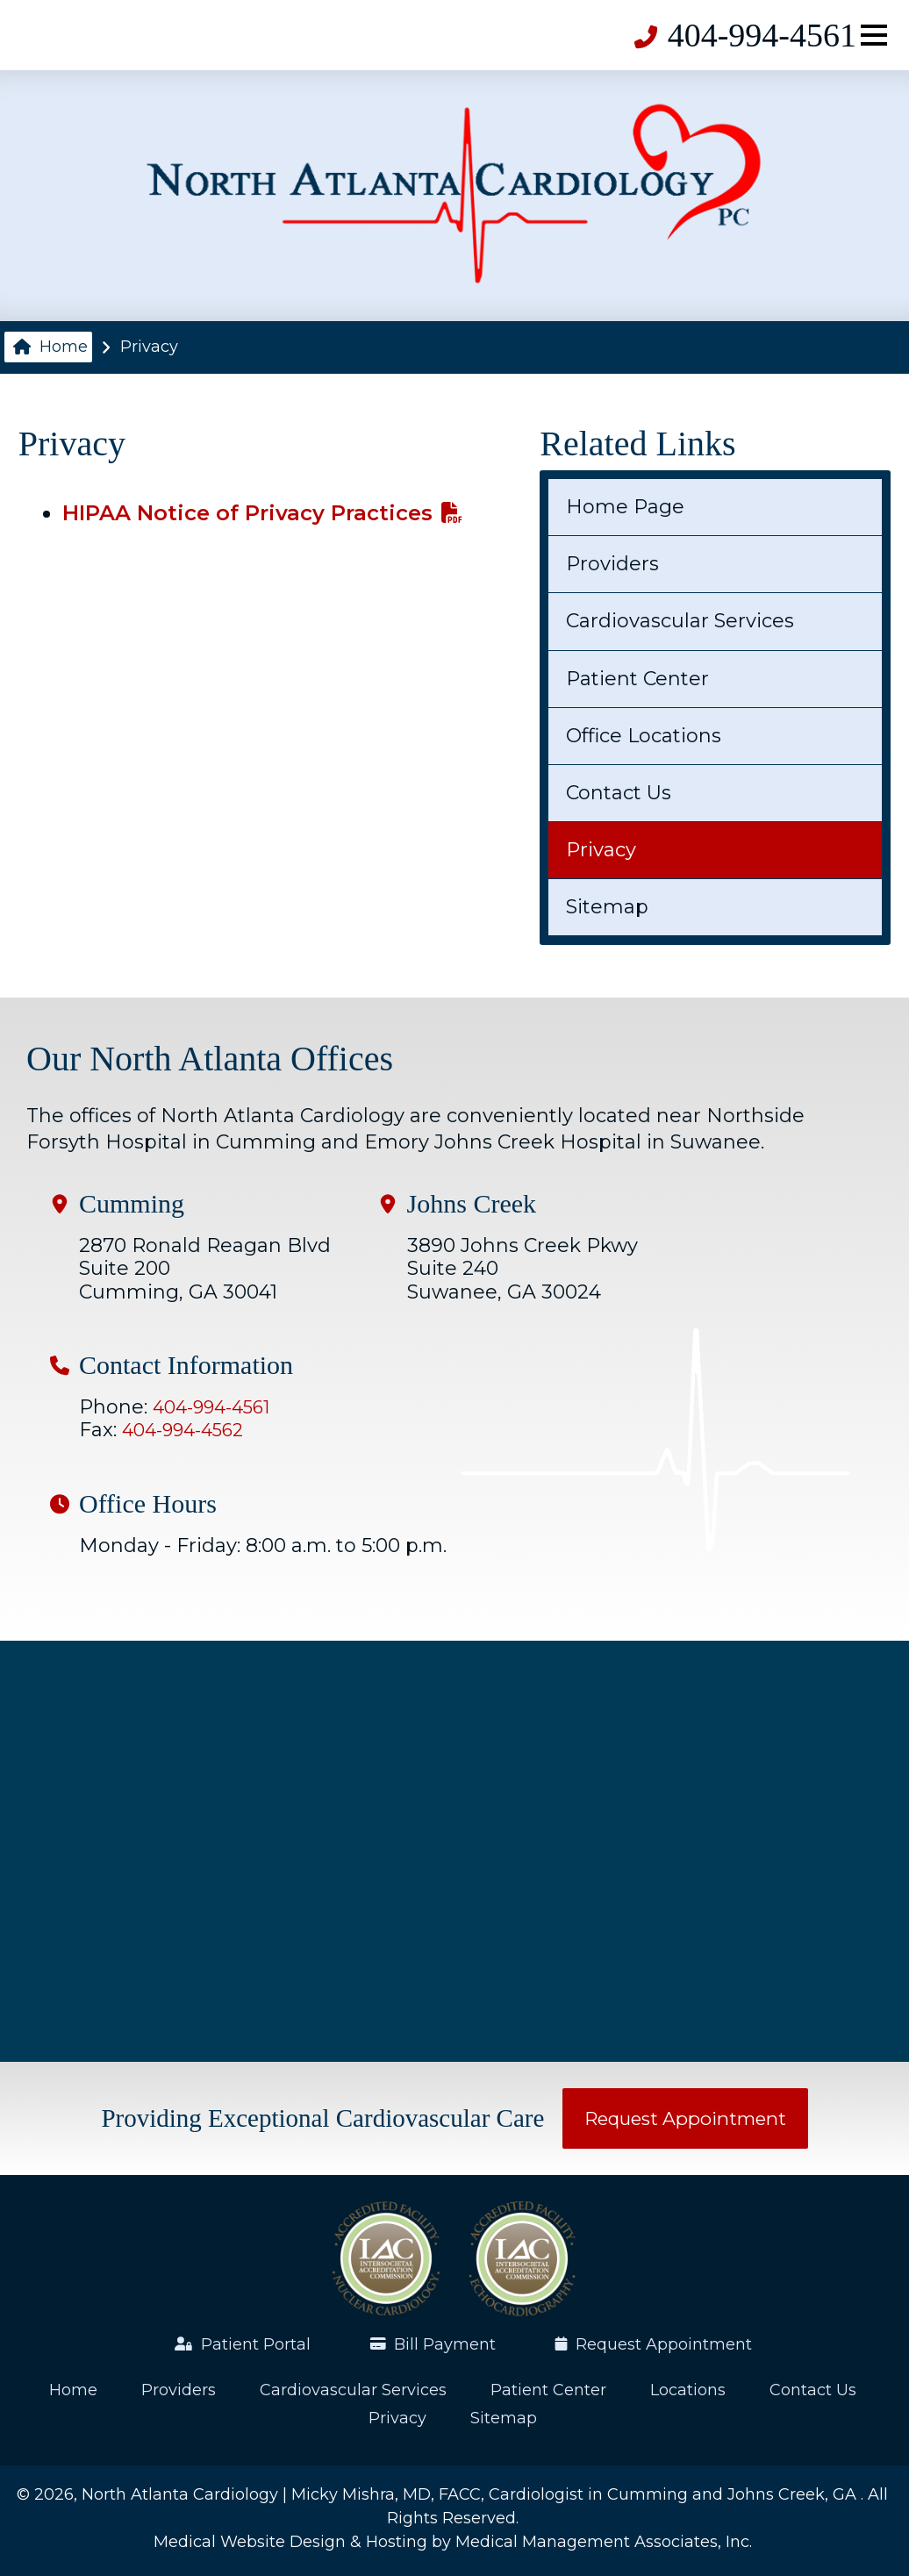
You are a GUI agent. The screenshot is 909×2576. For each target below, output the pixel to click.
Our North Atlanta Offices (209, 1059)
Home (50, 346)
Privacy (601, 850)
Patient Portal (243, 2344)
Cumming (131, 1204)
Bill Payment (434, 2344)
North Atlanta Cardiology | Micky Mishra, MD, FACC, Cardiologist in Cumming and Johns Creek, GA (471, 2494)
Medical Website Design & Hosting (290, 2541)
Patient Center (637, 679)
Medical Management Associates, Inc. (603, 2541)
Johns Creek (471, 1204)
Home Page (625, 507)
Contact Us (618, 793)
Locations (688, 2390)
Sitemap (607, 907)
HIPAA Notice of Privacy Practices (262, 513)
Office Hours (148, 1504)
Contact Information (186, 1365)
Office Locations (643, 736)
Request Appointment (685, 2118)
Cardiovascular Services (680, 621)
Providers (612, 564)
